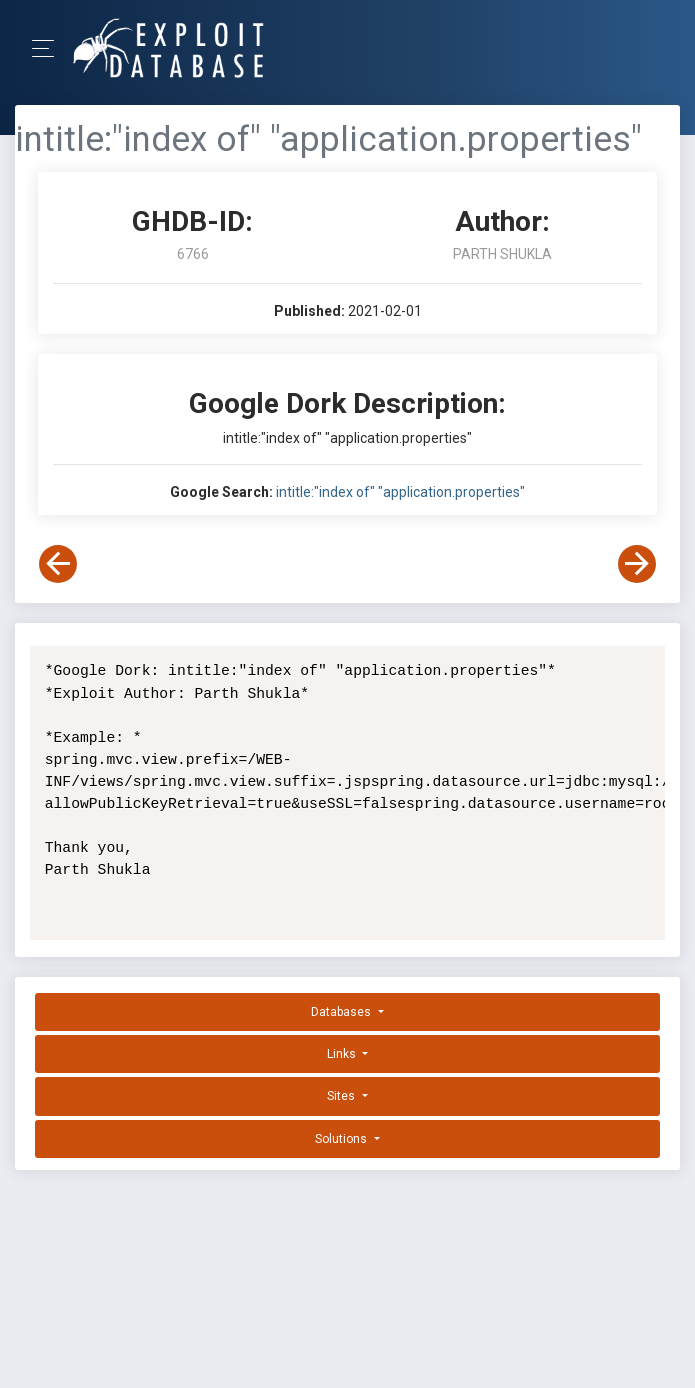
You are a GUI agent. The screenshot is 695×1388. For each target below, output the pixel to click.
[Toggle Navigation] (49, 48)
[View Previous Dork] (58, 564)
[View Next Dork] (637, 564)
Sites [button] (342, 1096)
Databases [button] (342, 1012)
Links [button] (343, 1054)
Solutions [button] (342, 1139)
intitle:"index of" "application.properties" (400, 492)
